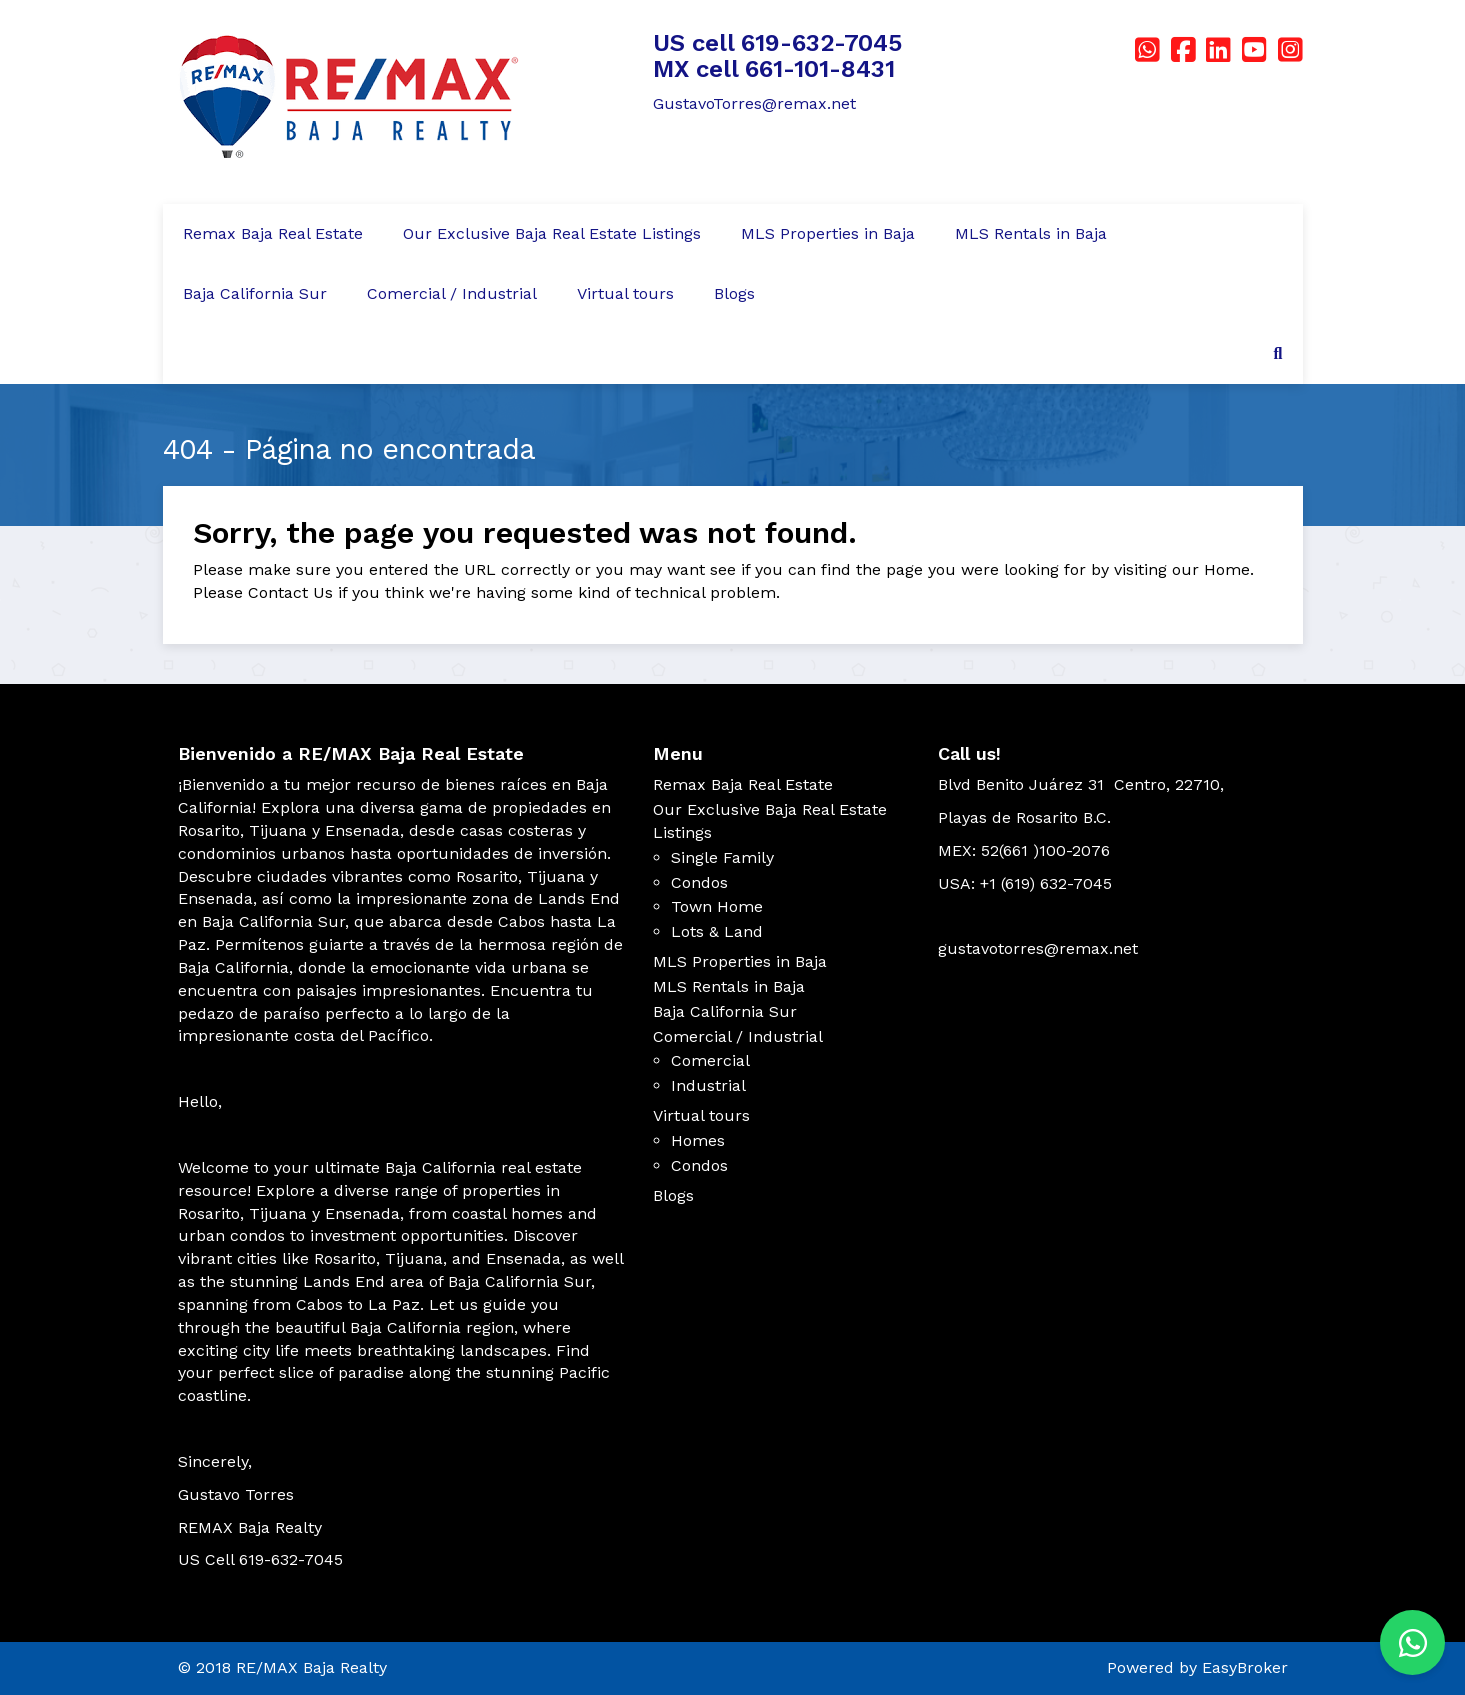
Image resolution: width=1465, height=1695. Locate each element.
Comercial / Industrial (452, 293)
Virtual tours (625, 293)
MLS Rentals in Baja (1031, 233)
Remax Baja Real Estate (273, 233)
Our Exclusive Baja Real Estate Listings (552, 233)
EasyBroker (1245, 1667)
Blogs (734, 293)
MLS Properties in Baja (828, 233)
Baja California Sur (255, 293)
